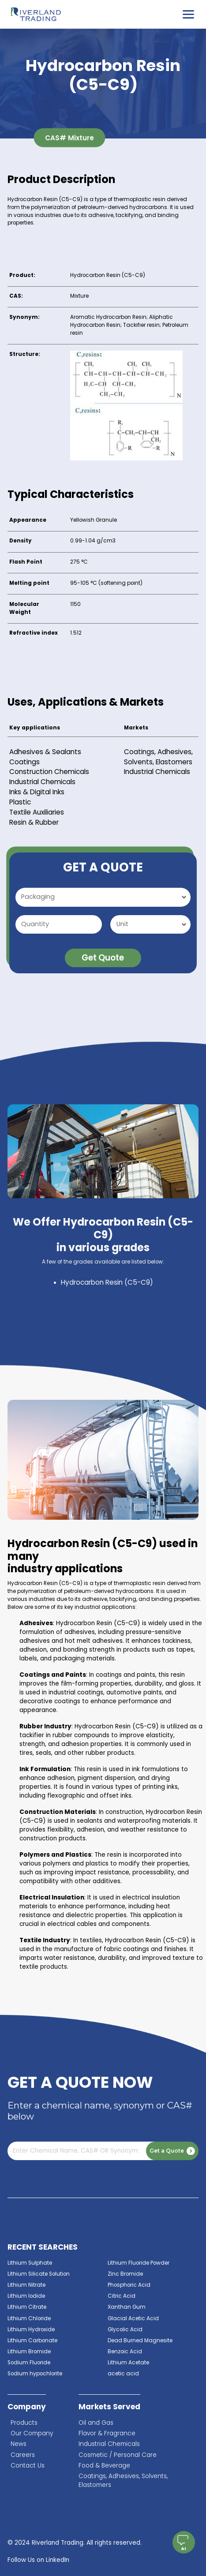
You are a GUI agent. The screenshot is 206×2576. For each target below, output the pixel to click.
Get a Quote (172, 2151)
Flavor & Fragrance (107, 2433)
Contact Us (28, 2465)
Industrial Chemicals (42, 781)
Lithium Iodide (26, 2295)
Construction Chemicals (49, 771)
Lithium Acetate (128, 2362)
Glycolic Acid (125, 2329)
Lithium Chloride (29, 2318)
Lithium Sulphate (29, 2262)
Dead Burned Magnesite (140, 2340)
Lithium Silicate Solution (38, 2273)
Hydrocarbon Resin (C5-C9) (107, 1282)
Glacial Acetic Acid (133, 2318)
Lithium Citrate (26, 2307)
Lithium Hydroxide (31, 2329)
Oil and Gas (96, 2423)
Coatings (24, 761)
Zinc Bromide (125, 2273)
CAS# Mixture (69, 137)
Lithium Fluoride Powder (138, 2262)
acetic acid (123, 2373)
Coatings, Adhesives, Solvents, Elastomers (158, 756)
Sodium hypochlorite (34, 2373)
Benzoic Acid (125, 2351)
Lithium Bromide (29, 2351)
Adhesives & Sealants (45, 751)
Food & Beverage (104, 2465)
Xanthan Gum (127, 2307)
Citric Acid (121, 2295)
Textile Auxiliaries (36, 812)
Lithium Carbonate (32, 2340)
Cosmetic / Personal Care (118, 2455)
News (18, 2444)
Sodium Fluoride (28, 2362)
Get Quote (103, 958)
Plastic (20, 802)
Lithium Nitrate (26, 2284)
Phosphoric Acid (129, 2284)
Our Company (32, 2433)
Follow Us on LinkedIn (38, 2560)
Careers (23, 2455)
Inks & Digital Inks (36, 791)
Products (24, 2423)
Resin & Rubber (34, 822)
